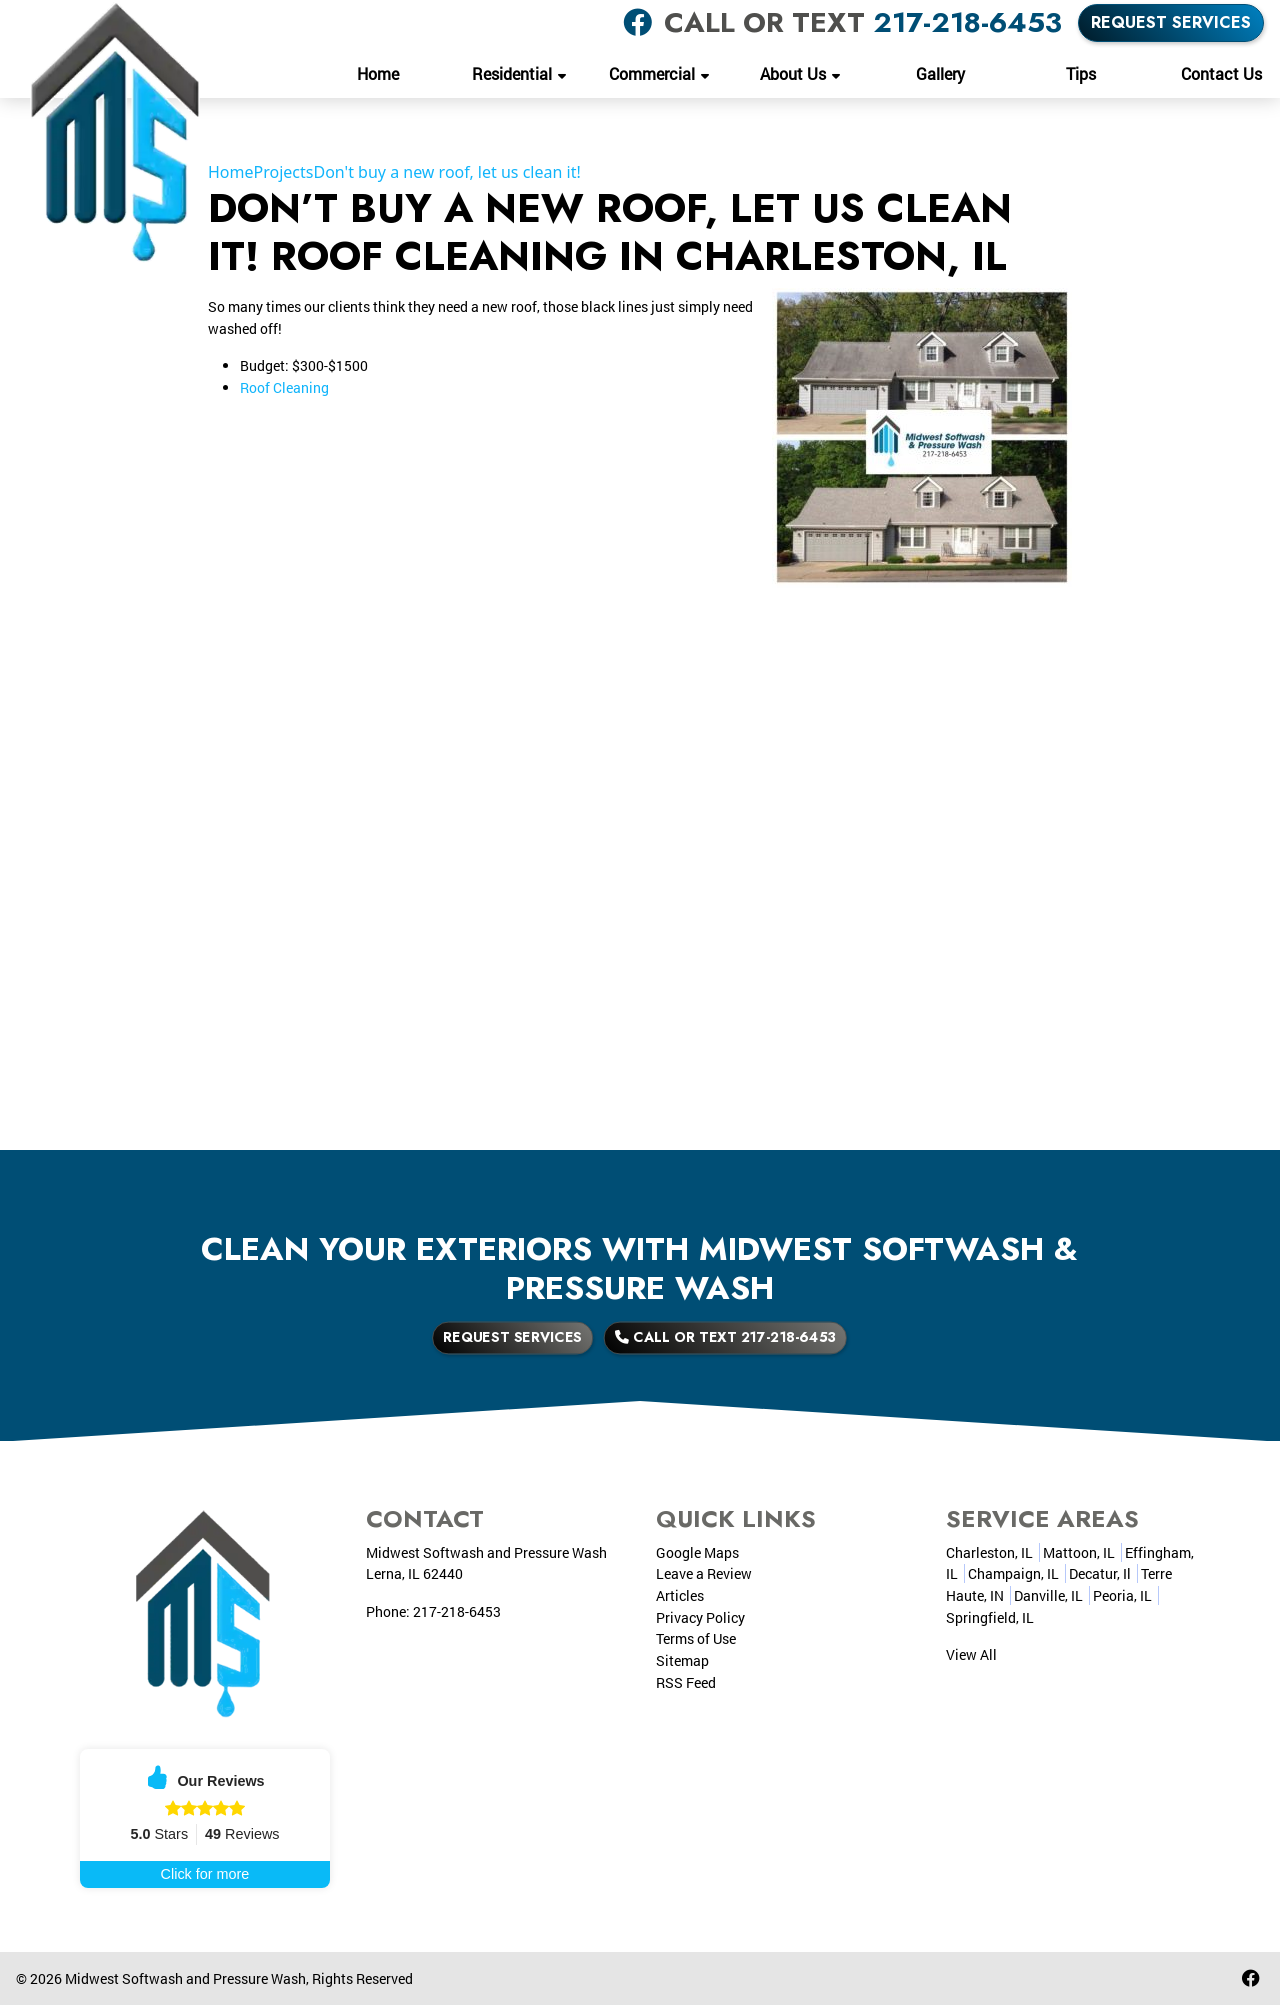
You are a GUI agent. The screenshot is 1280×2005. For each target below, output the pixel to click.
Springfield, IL (990, 1617)
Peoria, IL (1122, 1595)
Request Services (1171, 22)
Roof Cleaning (284, 387)
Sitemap (682, 1660)
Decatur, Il (1100, 1573)
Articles (680, 1595)
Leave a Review (704, 1573)
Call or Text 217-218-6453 (690, 1338)
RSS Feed (686, 1682)
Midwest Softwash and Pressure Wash (185, 1978)
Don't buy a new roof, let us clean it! (446, 172)
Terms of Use (696, 1638)
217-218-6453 (967, 22)
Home (231, 172)
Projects (284, 172)
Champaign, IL (1013, 1573)
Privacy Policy (700, 1617)
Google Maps (697, 1552)
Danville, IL (1048, 1595)
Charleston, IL (989, 1552)
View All (971, 1654)
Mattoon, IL (1079, 1552)
